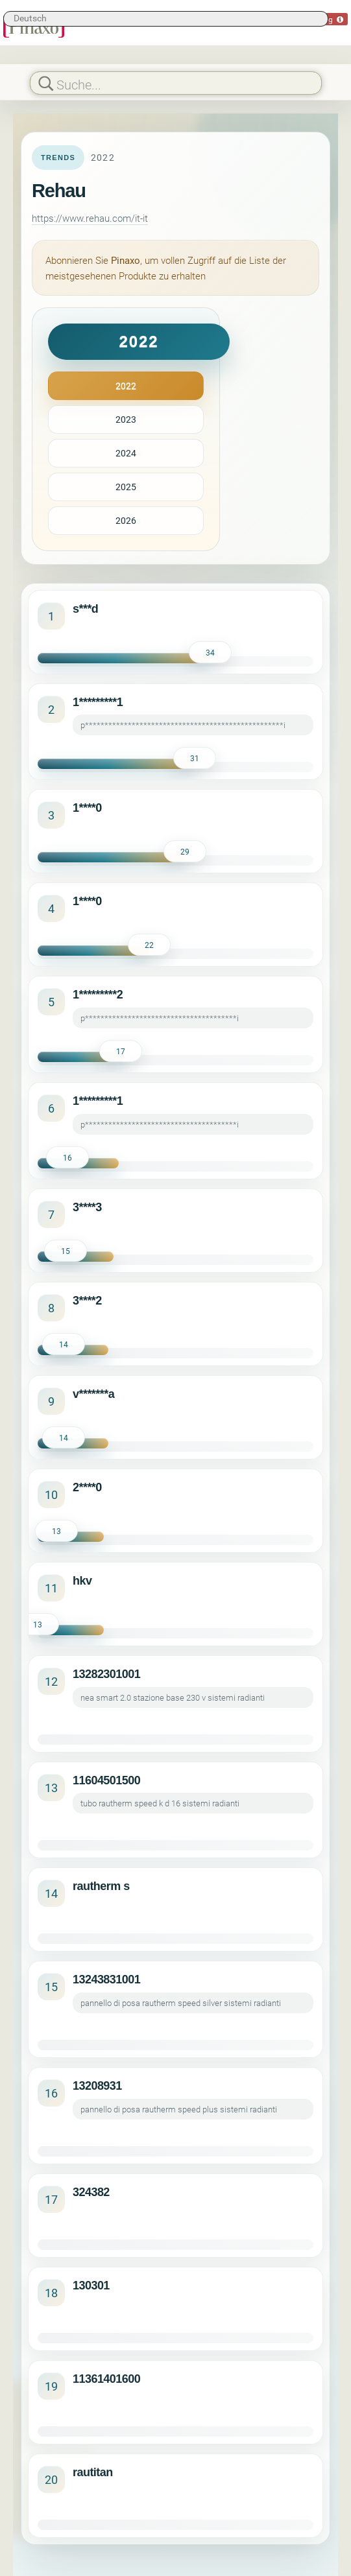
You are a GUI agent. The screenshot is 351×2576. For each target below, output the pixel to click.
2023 (125, 419)
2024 (125, 453)
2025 (125, 486)
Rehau (59, 190)
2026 (125, 520)
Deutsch (30, 18)
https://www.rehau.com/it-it (90, 217)
